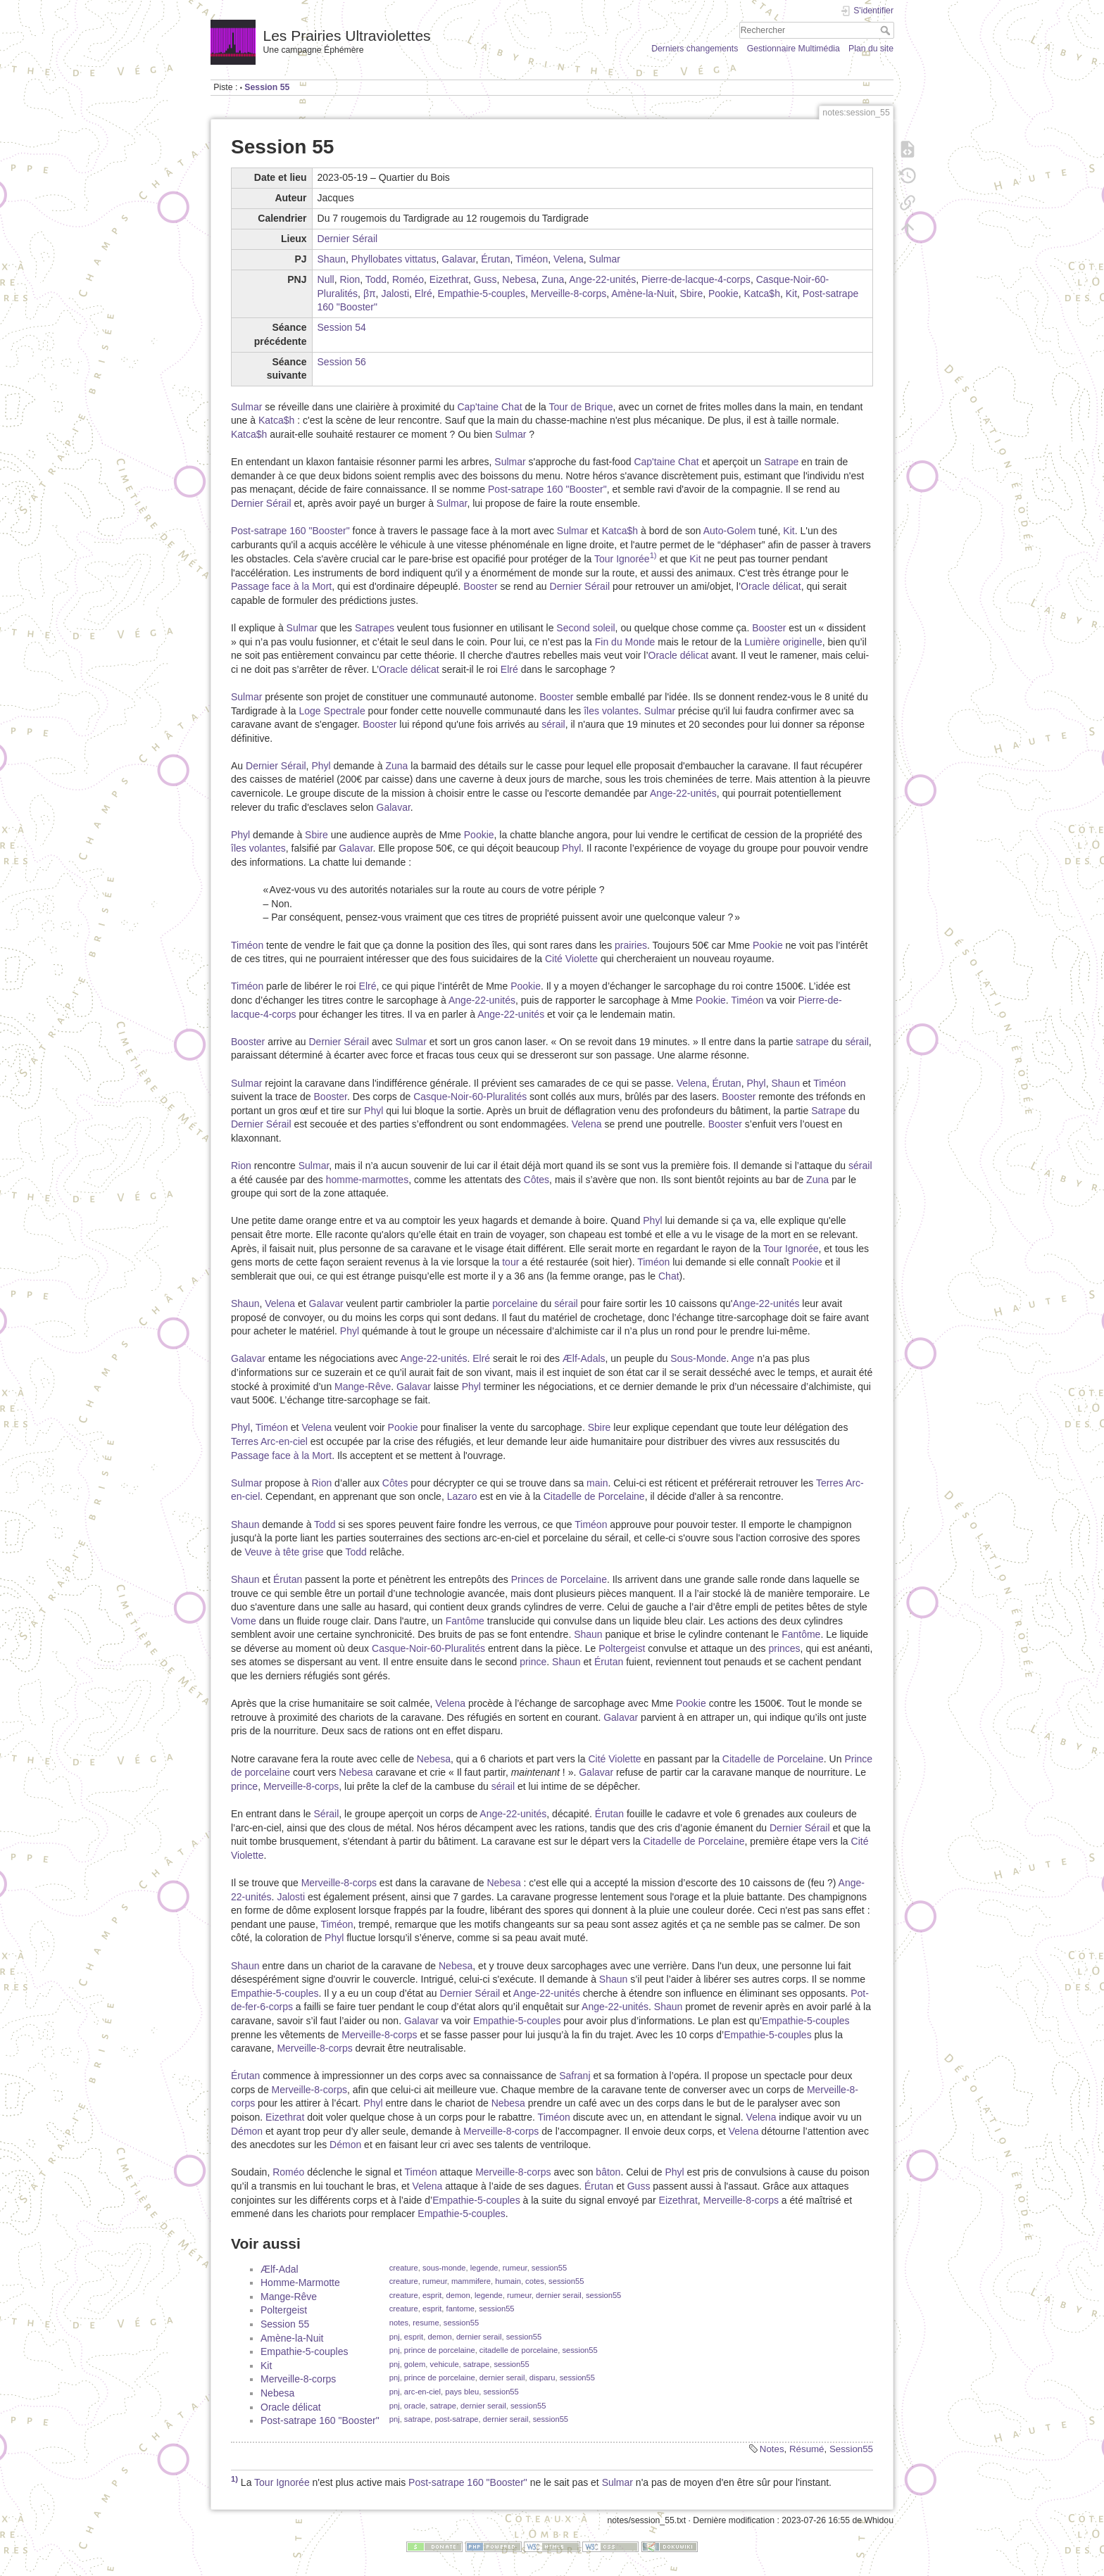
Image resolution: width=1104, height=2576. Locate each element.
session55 (549, 2268)
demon (458, 2295)
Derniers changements (694, 48)
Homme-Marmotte (300, 2282)
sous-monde (444, 2268)
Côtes (537, 1179)
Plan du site (870, 48)
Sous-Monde (698, 1358)
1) (653, 555)
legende (484, 2268)
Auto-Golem (729, 530)
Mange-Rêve (362, 1386)
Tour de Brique (580, 406)
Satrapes (374, 627)
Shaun (332, 259)
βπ (369, 293)
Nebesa (519, 279)
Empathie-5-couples (482, 293)
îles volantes (611, 710)
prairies (631, 945)
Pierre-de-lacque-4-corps (696, 279)
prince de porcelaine (439, 2350)
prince (533, 1661)
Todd (376, 279)
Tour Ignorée (622, 558)
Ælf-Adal (280, 2269)
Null (326, 279)
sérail (553, 724)
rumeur (515, 2268)
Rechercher (886, 30)
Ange (743, 1358)
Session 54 (342, 327)
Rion (349, 279)
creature (403, 2268)
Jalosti (395, 293)
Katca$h (762, 293)
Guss (485, 279)
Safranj (574, 2075)
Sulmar (604, 259)
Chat (668, 1276)
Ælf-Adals (584, 1358)
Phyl (320, 765)
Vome (243, 1621)
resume (426, 2322)
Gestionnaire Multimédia (793, 48)
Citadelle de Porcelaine (594, 1496)
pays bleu (462, 2391)
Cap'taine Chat (489, 406)
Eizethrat (448, 279)
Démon (247, 2131)
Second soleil (585, 627)
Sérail (326, 1813)
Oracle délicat (771, 586)
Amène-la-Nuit (642, 293)
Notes (772, 2449)
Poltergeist (621, 1648)
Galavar (458, 259)
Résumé (806, 2449)
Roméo (408, 279)
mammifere (471, 2281)
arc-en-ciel (422, 2391)
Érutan (495, 259)
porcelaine (515, 1303)
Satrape (781, 461)
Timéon (531, 259)
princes (784, 1648)
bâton (608, 2172)
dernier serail (559, 2295)
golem (414, 2364)
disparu (542, 2377)
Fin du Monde (625, 642)
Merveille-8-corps (568, 293)
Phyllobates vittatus (394, 259)
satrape (812, 1041)
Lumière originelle (783, 642)
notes (398, 2322)
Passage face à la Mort (281, 586)
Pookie (723, 293)
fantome (460, 2308)
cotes (534, 2281)
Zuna (552, 279)
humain (508, 2281)
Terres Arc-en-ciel (269, 1441)
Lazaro (462, 1496)
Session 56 (342, 361)
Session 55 (266, 87)
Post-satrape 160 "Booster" (547, 489)
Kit (791, 293)
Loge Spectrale (332, 710)
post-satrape (456, 2419)
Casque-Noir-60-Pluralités (470, 1096)
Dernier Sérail (348, 238)
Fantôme (465, 1621)
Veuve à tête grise (283, 1552)
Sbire (691, 293)
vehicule (444, 2364)
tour (510, 1262)
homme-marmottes (367, 1179)
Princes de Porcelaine (559, 1579)
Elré (423, 293)
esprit (431, 2295)
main (597, 1483)
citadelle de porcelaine (518, 2350)
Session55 (851, 2449)
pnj (394, 2336)
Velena (568, 259)
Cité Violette (571, 958)
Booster (480, 586)
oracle (414, 2405)
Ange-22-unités (602, 279)
